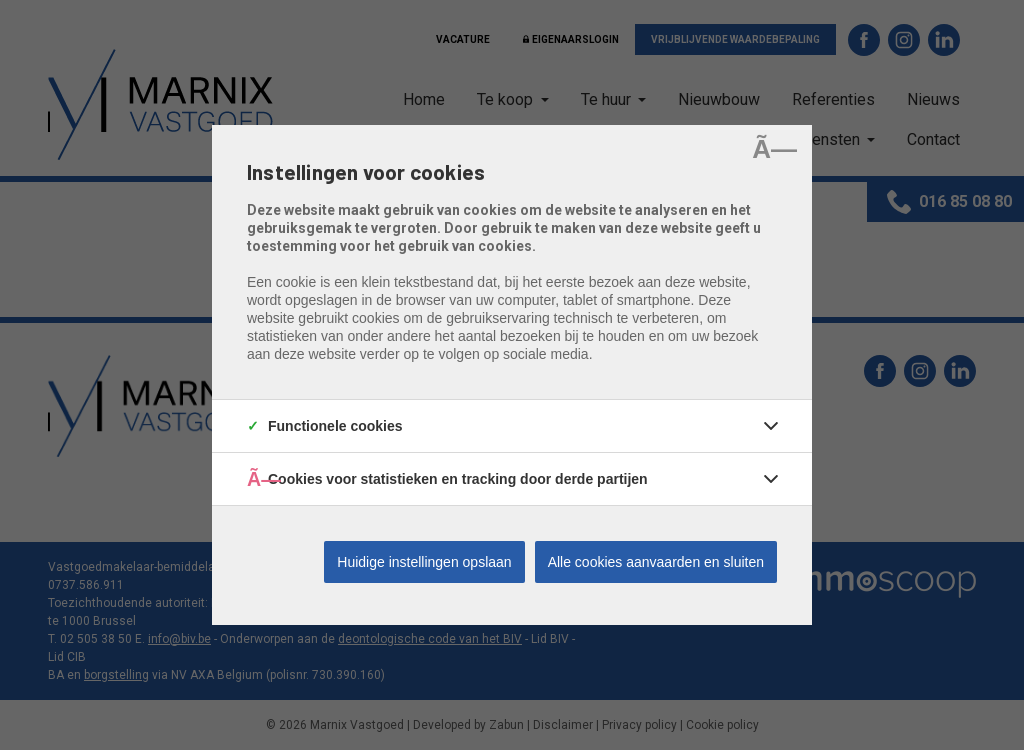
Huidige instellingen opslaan (424, 562)
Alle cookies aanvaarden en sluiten (656, 562)
